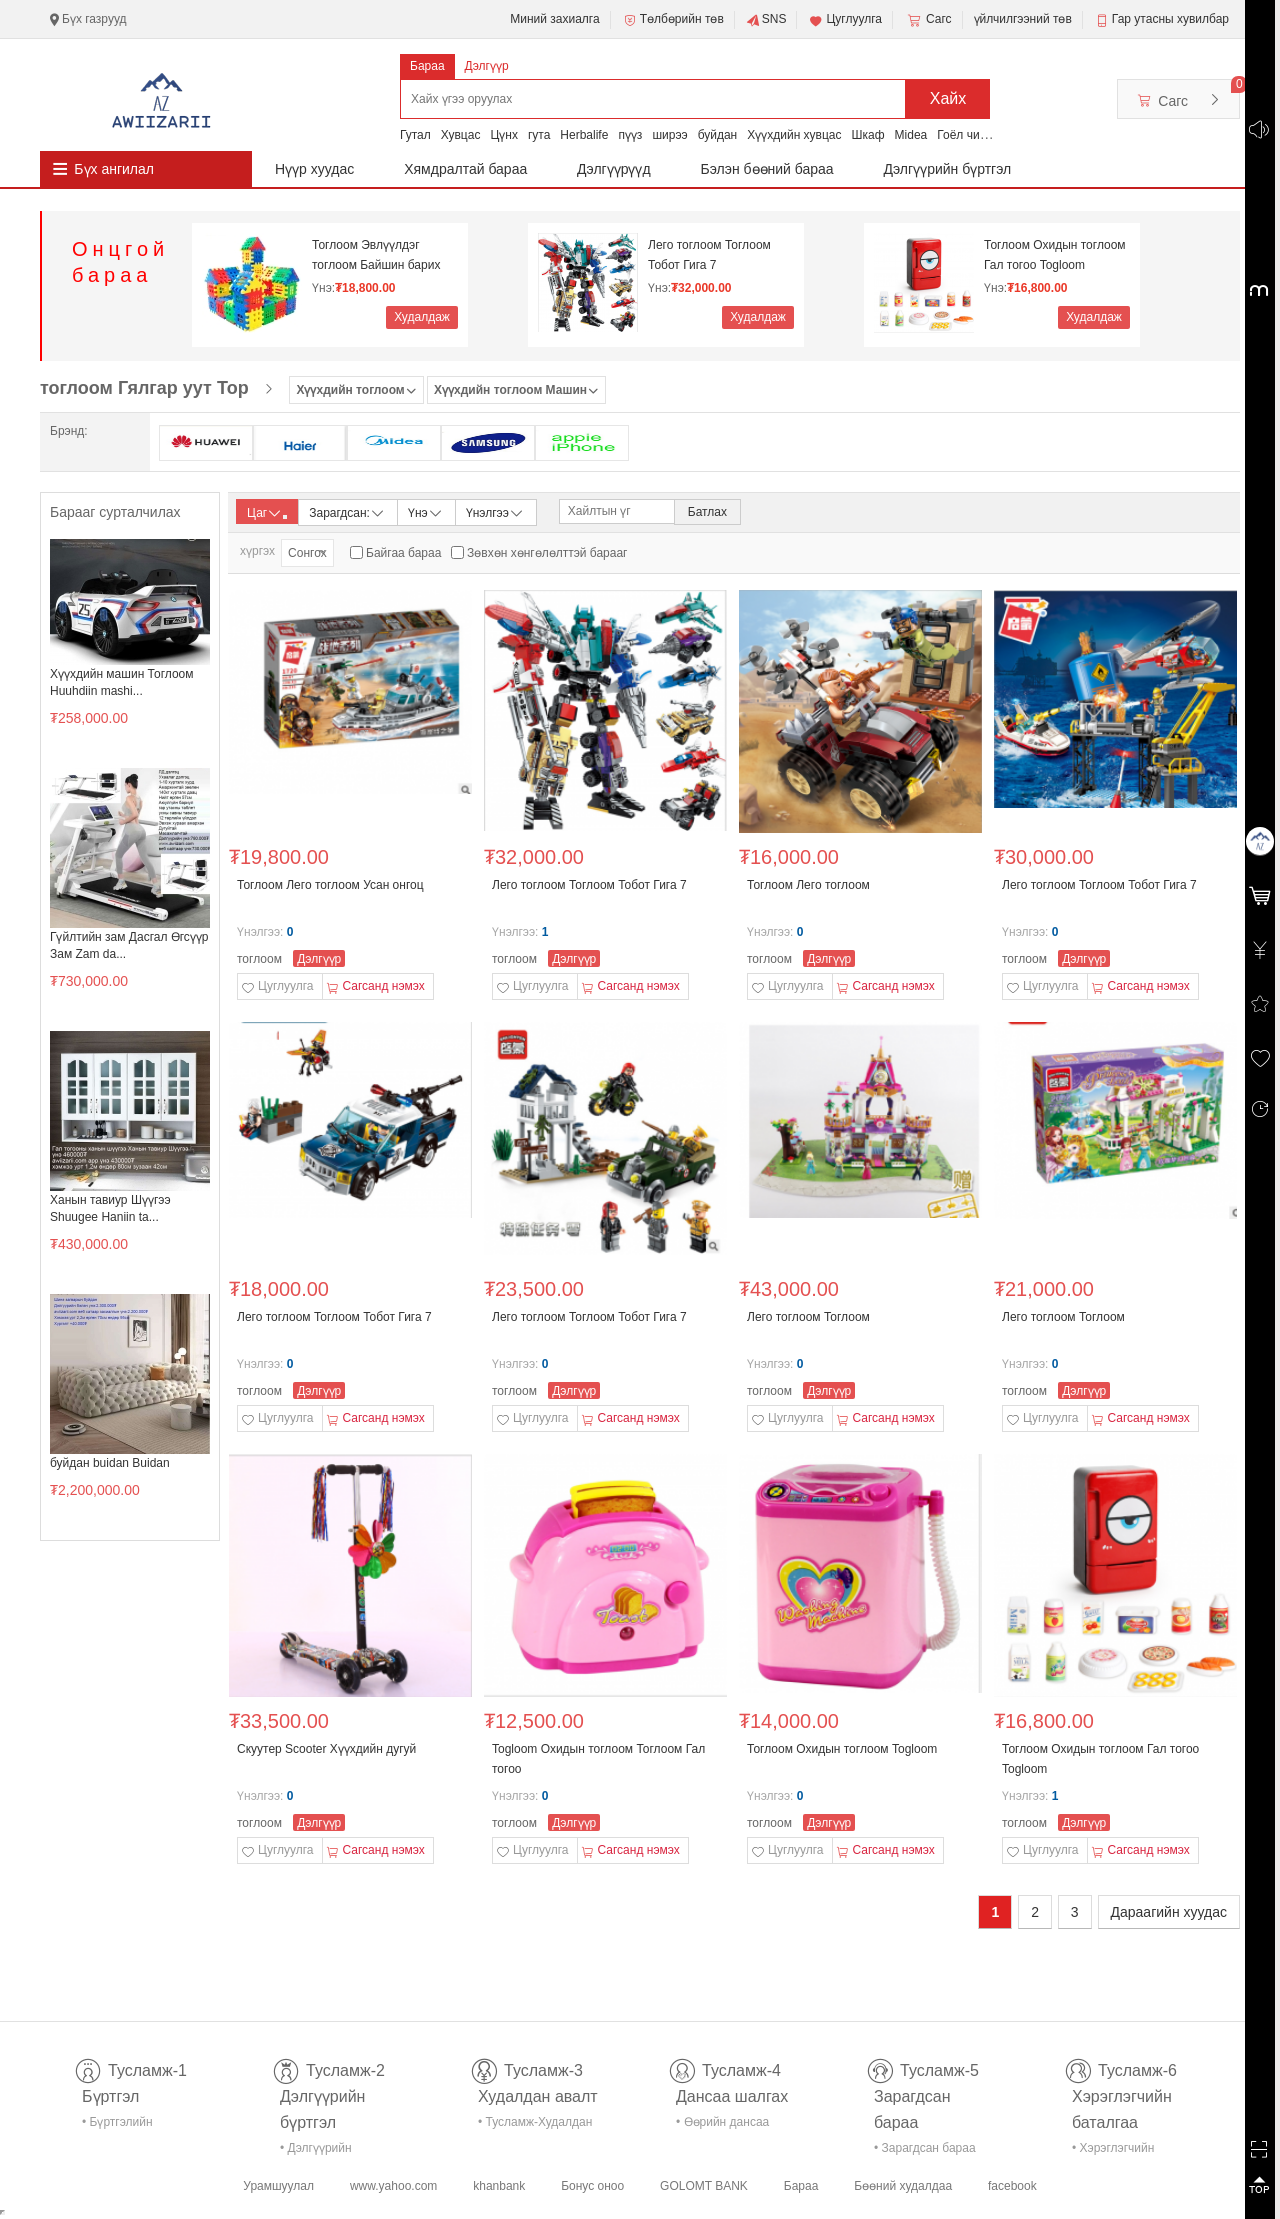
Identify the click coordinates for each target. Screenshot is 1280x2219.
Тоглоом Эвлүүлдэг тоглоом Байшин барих (376, 255)
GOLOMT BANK (704, 2186)
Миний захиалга (554, 19)
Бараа (427, 66)
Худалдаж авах (422, 319)
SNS (766, 20)
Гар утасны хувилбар (1170, 19)
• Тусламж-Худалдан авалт (535, 2125)
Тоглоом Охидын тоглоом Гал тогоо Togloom (1055, 255)
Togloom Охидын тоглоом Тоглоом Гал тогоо (598, 1759)
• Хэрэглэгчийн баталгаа (1113, 2151)
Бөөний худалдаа (903, 2186)
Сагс (928, 20)
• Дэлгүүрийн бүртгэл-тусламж (326, 2151)
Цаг (267, 513)
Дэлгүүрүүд (614, 169)
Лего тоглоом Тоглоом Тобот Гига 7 (709, 255)
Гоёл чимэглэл (977, 135)
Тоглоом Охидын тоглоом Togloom (842, 1749)
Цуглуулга (845, 20)
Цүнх (504, 135)
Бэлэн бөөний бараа (767, 169)
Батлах (707, 512)
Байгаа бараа (403, 553)
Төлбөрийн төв (673, 20)
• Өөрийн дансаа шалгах (722, 2125)
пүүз (630, 135)
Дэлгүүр (487, 66)
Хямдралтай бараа (465, 169)
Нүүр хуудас (314, 169)
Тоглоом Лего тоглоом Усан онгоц (330, 885)
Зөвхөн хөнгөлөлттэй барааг (547, 553)
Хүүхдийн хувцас (794, 135)
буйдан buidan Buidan (110, 1463)
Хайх (948, 98)
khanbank (499, 2186)
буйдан (718, 135)
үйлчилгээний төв (1023, 19)
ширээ (669, 135)
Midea (911, 135)
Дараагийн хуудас (1169, 1912)
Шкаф (868, 135)
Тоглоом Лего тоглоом (808, 885)
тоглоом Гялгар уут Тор (144, 388)
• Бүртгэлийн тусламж (117, 2125)
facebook (1012, 2186)
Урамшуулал (278, 2186)
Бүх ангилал (114, 169)
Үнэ (426, 511)
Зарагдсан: (347, 511)
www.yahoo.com (393, 2186)
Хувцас (461, 135)
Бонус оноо (592, 2186)
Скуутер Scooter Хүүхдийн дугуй (326, 1749)
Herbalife (584, 135)
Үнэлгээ (495, 511)
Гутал (415, 135)
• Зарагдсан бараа (925, 2148)
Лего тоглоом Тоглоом (808, 1317)
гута (539, 135)
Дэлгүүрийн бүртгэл (948, 169)
